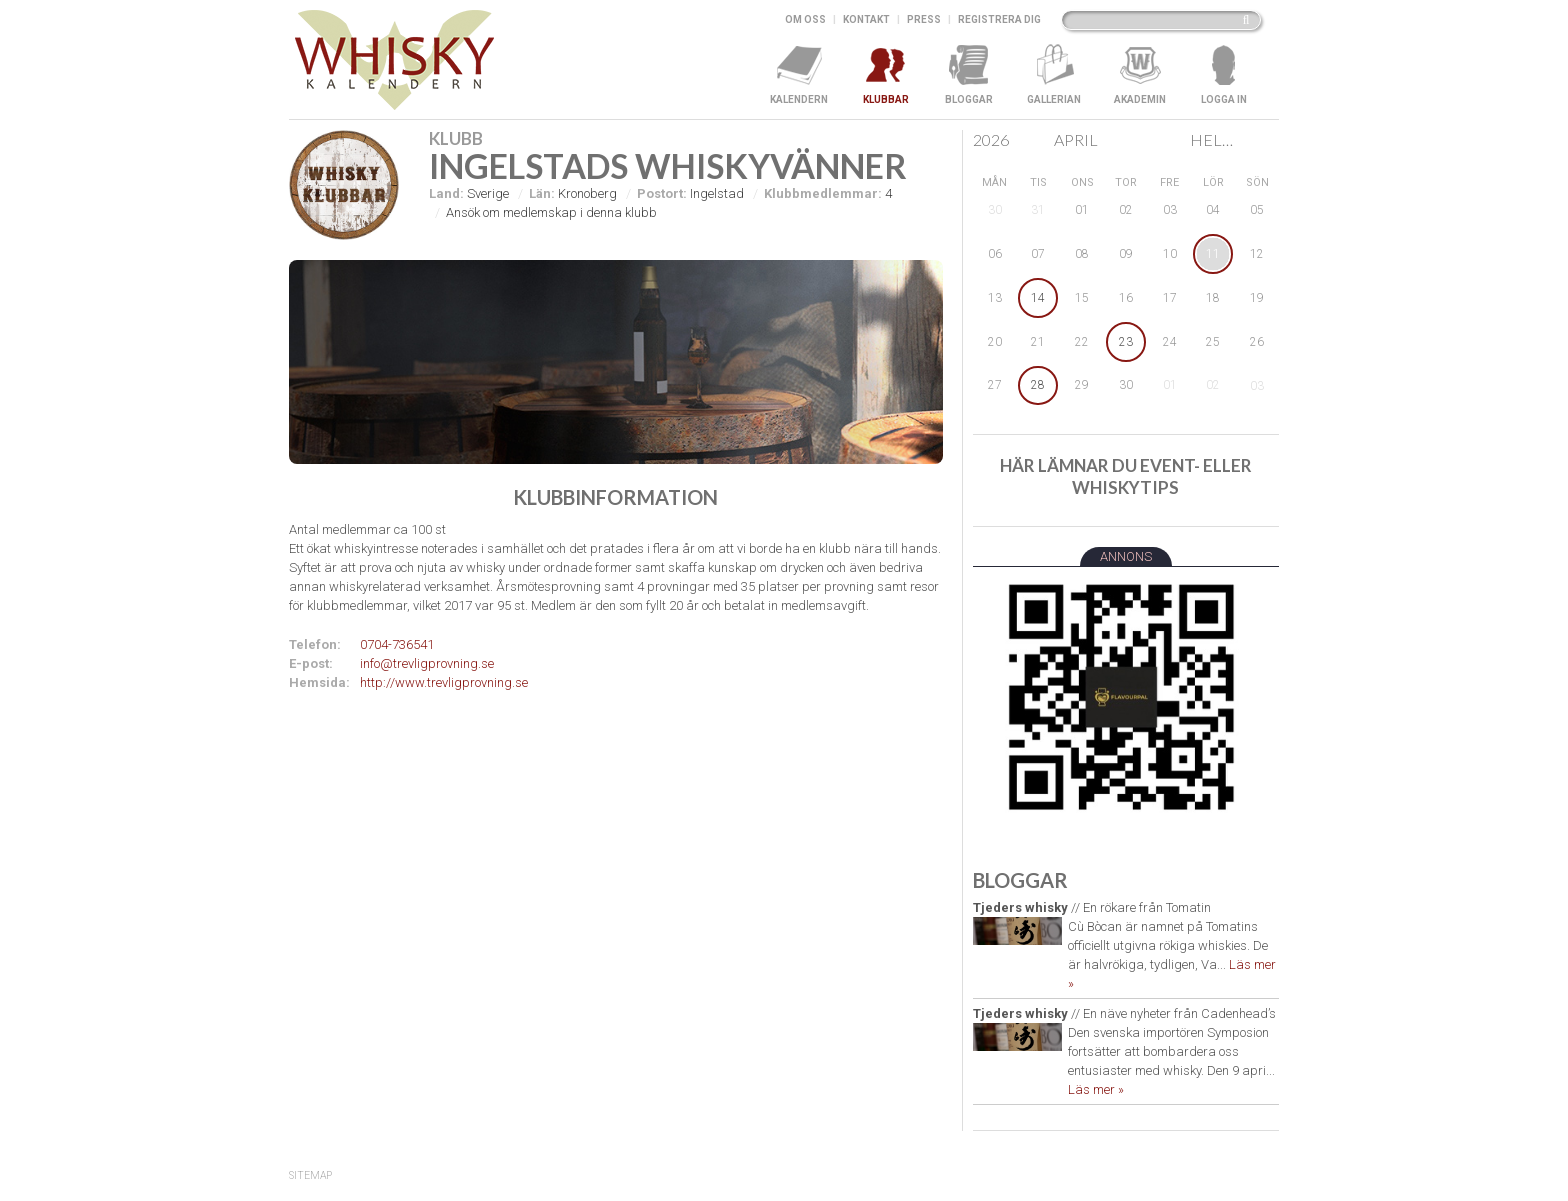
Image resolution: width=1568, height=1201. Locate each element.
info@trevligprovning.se (427, 663)
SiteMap (310, 1175)
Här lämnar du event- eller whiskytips (1126, 476)
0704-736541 (397, 644)
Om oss (805, 19)
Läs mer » (1096, 1089)
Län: (542, 193)
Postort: (662, 193)
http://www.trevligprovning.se (444, 682)
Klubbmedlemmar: (823, 193)
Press (924, 19)
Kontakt (866, 19)
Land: (446, 193)
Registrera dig (999, 19)
